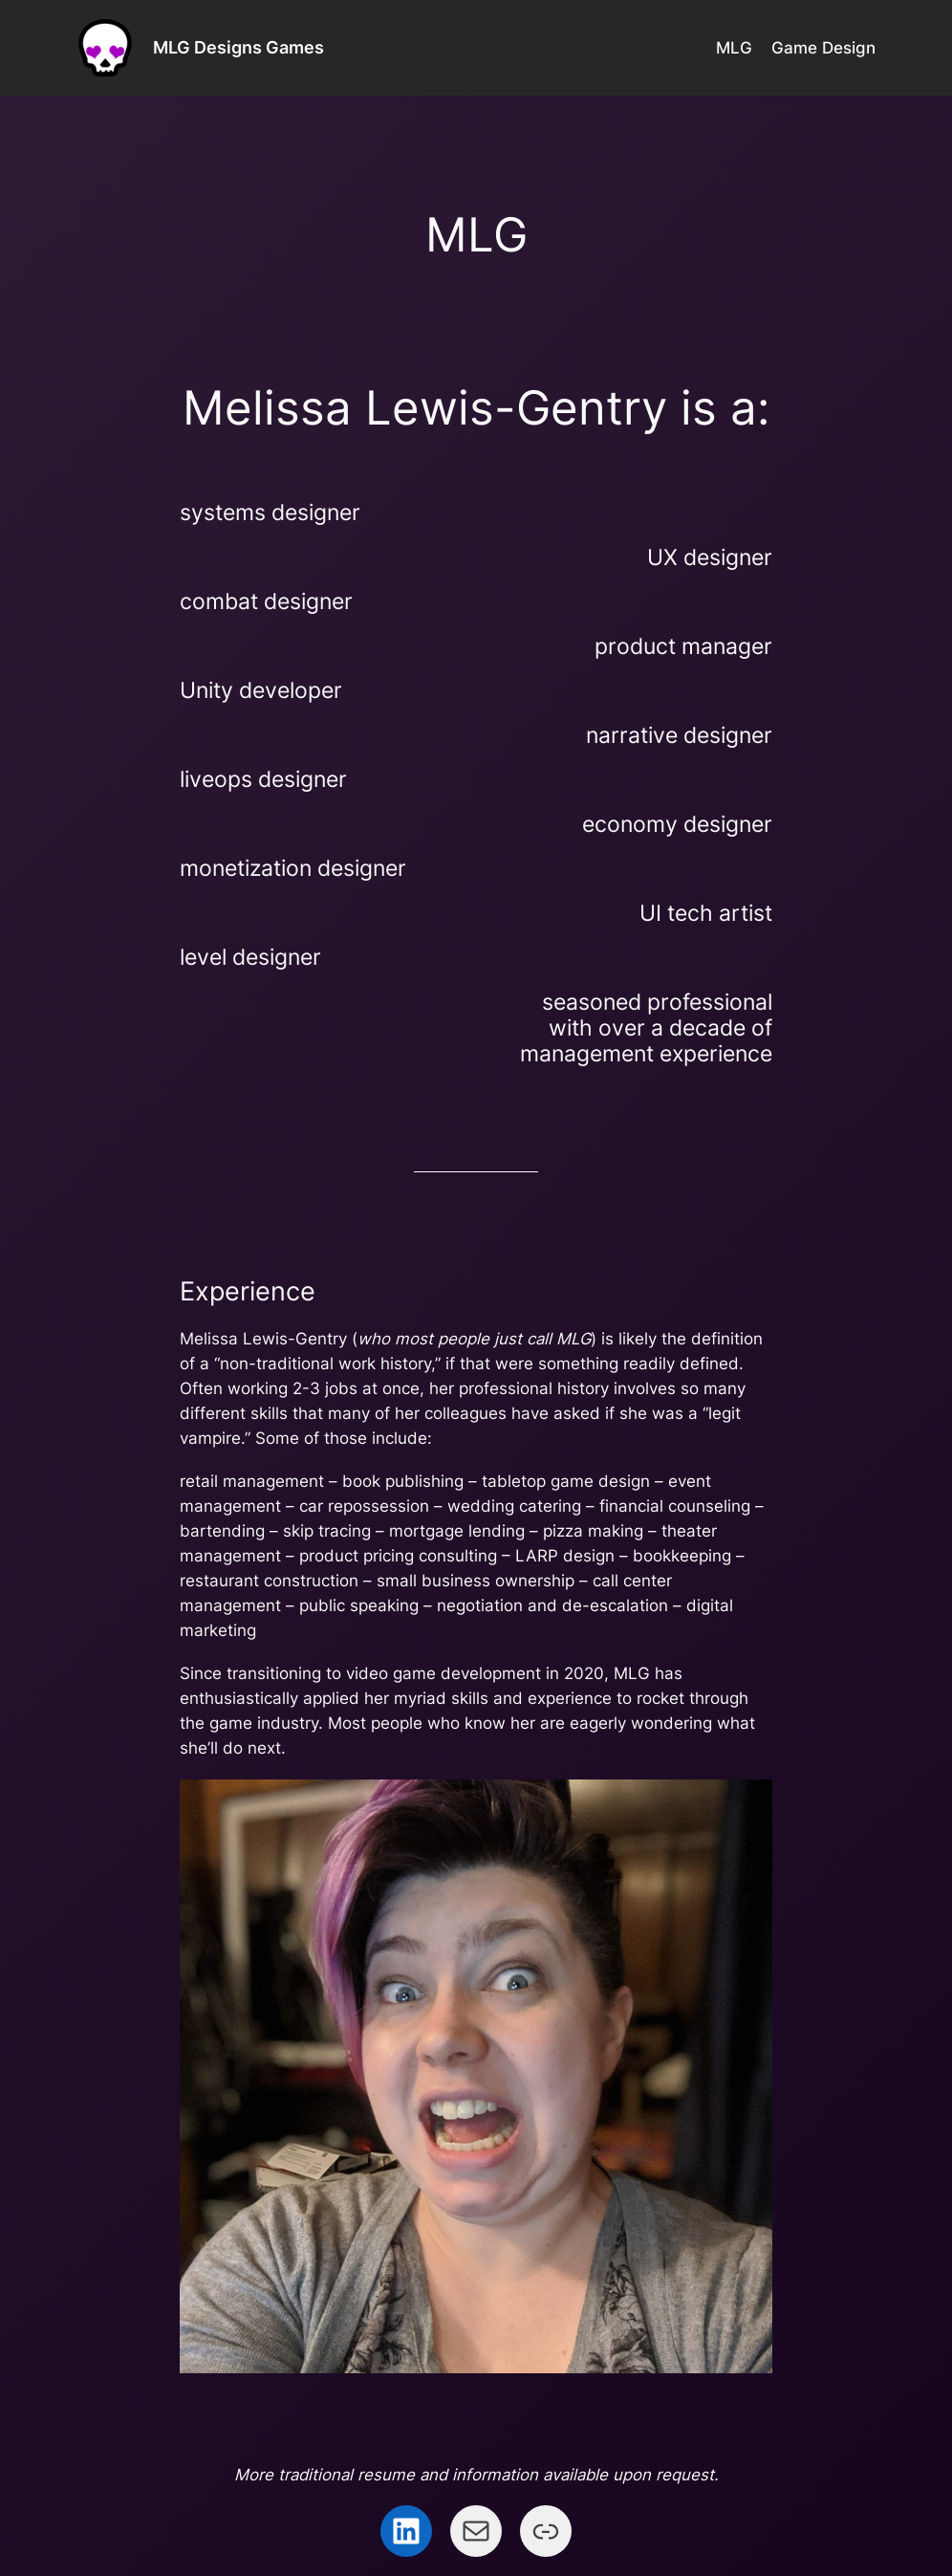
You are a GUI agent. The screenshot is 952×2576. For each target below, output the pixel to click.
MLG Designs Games (238, 47)
